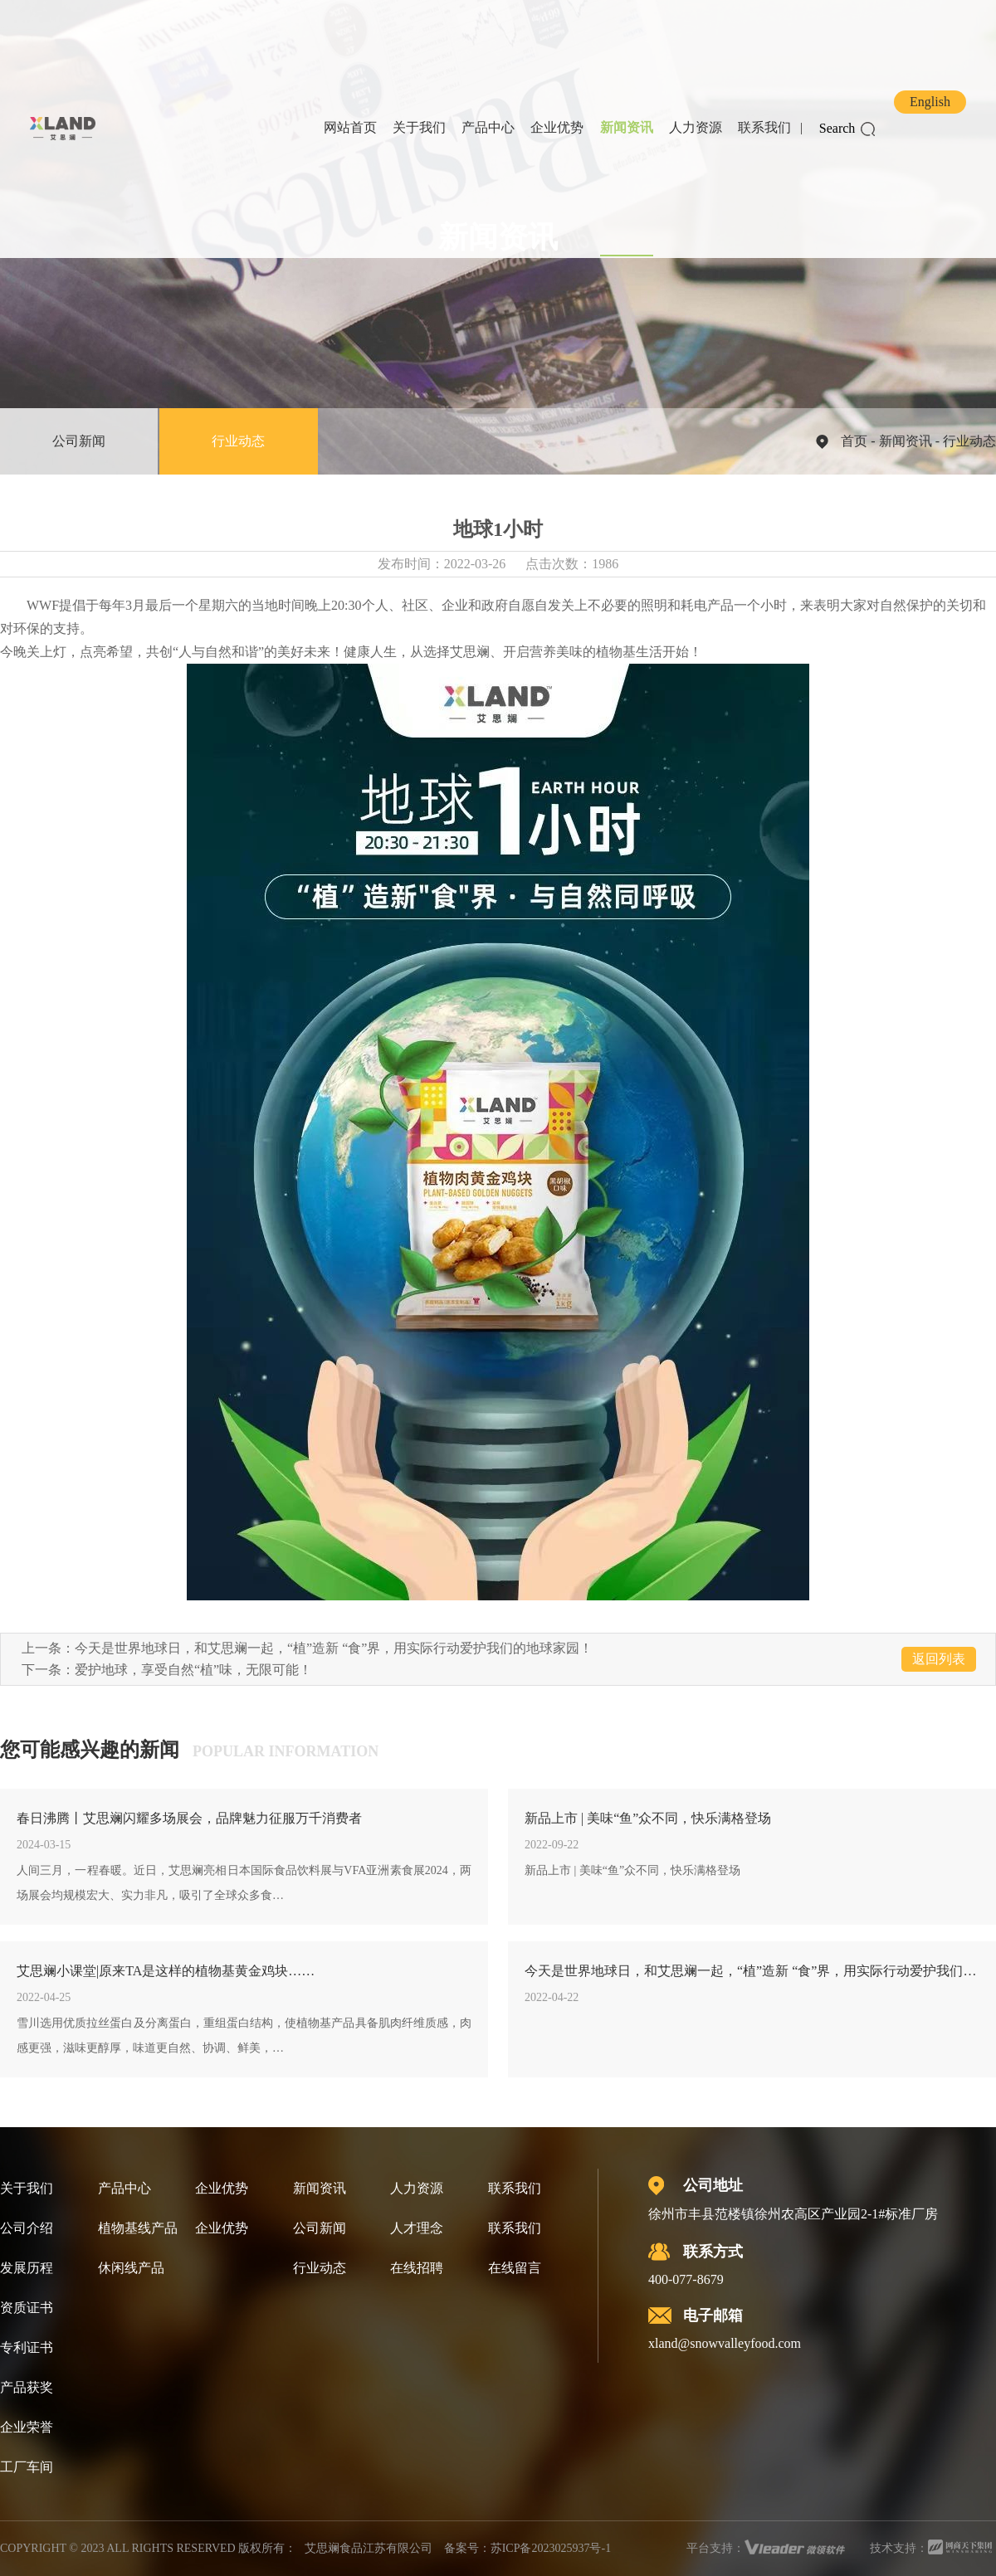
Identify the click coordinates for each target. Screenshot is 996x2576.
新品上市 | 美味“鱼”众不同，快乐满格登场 (648, 1818)
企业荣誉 (26, 2427)
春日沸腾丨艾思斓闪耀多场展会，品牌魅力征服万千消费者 (189, 1818)
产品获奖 (26, 2387)
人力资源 (695, 127)
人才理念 (416, 2228)
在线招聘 (416, 2268)
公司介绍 (26, 2228)
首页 (854, 441)
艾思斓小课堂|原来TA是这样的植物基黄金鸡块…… (166, 1971)
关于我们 (419, 127)
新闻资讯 (626, 127)
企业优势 (556, 127)
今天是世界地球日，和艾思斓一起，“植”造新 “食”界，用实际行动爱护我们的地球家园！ (334, 1648)
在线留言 (514, 2268)
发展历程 (26, 2268)
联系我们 (764, 127)
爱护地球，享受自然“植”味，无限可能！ (193, 1670)
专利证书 (26, 2347)
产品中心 (488, 127)
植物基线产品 (138, 2228)
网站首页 (350, 127)
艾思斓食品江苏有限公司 (368, 2548)
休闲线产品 (131, 2268)
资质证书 (26, 2308)
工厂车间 (26, 2467)
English (930, 102)
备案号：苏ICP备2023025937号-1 (527, 2548)
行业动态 (238, 441)
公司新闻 (78, 441)
